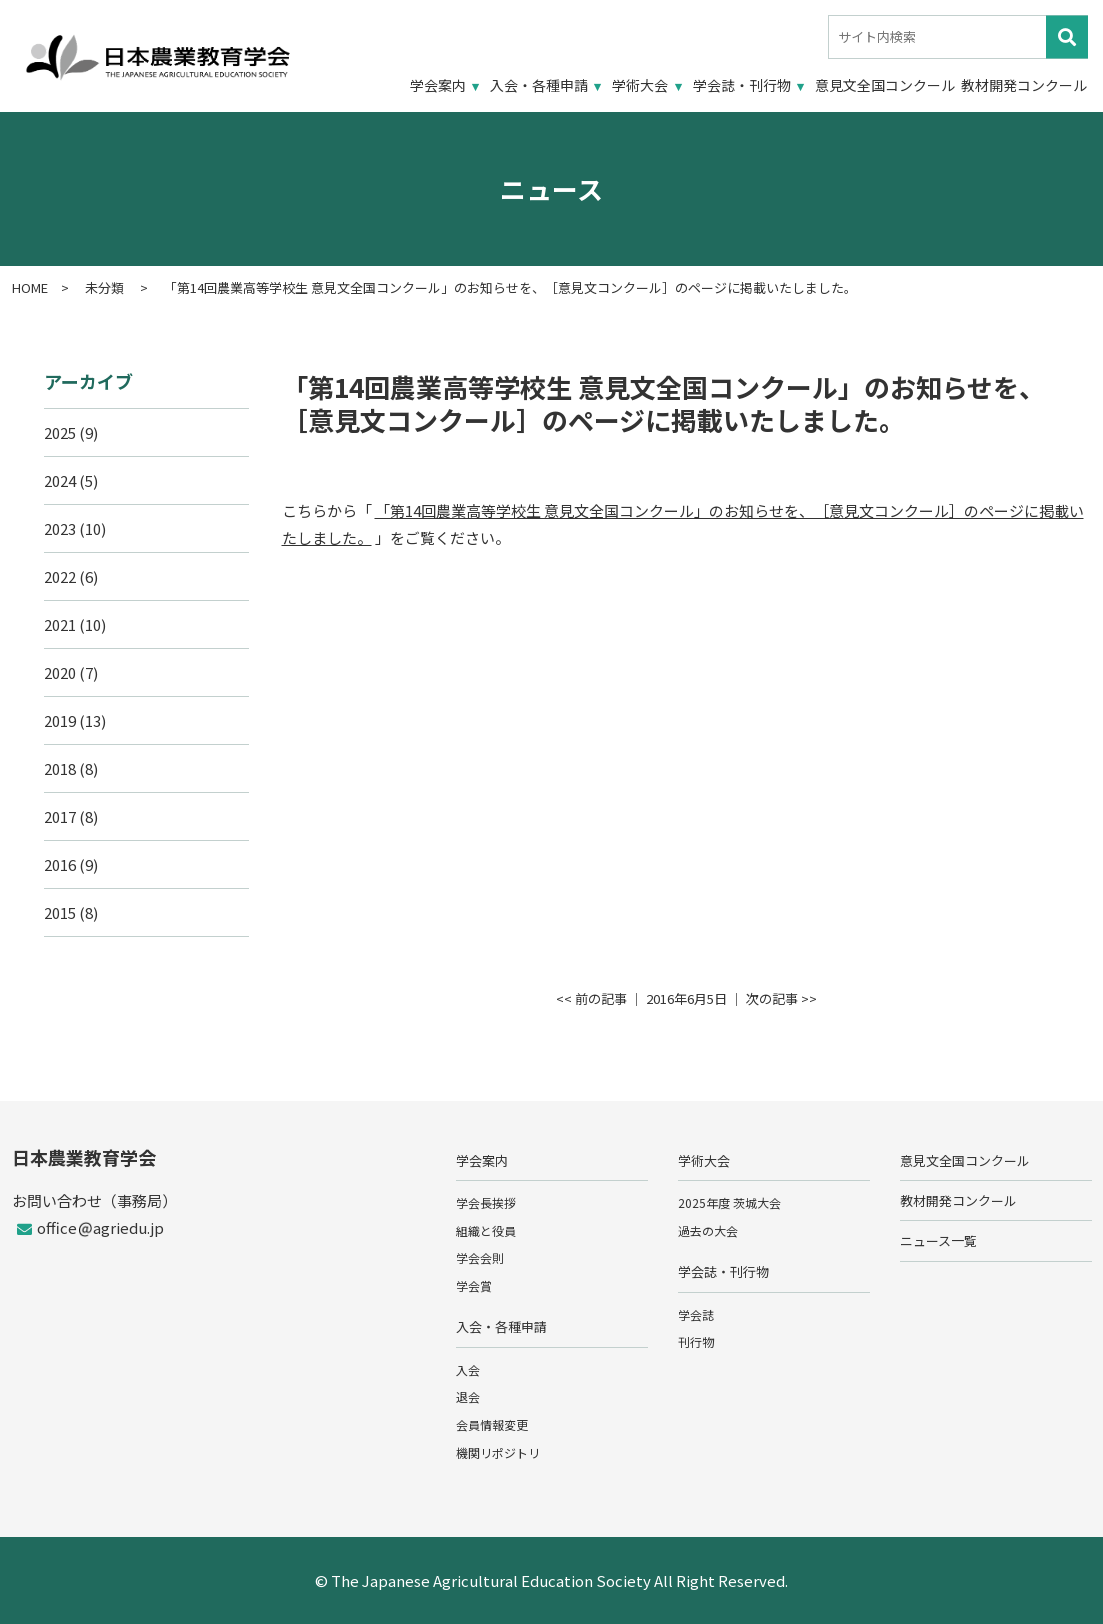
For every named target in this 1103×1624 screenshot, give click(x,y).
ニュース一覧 (938, 1240)
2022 (60, 576)
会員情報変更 (492, 1424)
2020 (60, 672)
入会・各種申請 (539, 85)
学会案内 (438, 85)
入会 (468, 1369)
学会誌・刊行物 (742, 85)
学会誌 (696, 1314)
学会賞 (474, 1285)
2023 (60, 528)
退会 (468, 1396)
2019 (60, 720)
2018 (60, 768)
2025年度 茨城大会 (729, 1202)
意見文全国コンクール (885, 85)
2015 (60, 912)
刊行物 (696, 1341)
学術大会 (640, 85)
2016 (60, 864)
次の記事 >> (781, 998)
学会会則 (480, 1257)
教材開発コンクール (1024, 85)
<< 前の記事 (591, 998)
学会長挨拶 (486, 1202)
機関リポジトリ (498, 1452)
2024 (60, 480)
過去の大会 (708, 1230)
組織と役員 (486, 1230)
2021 (60, 624)
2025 (60, 432)
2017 (60, 816)
